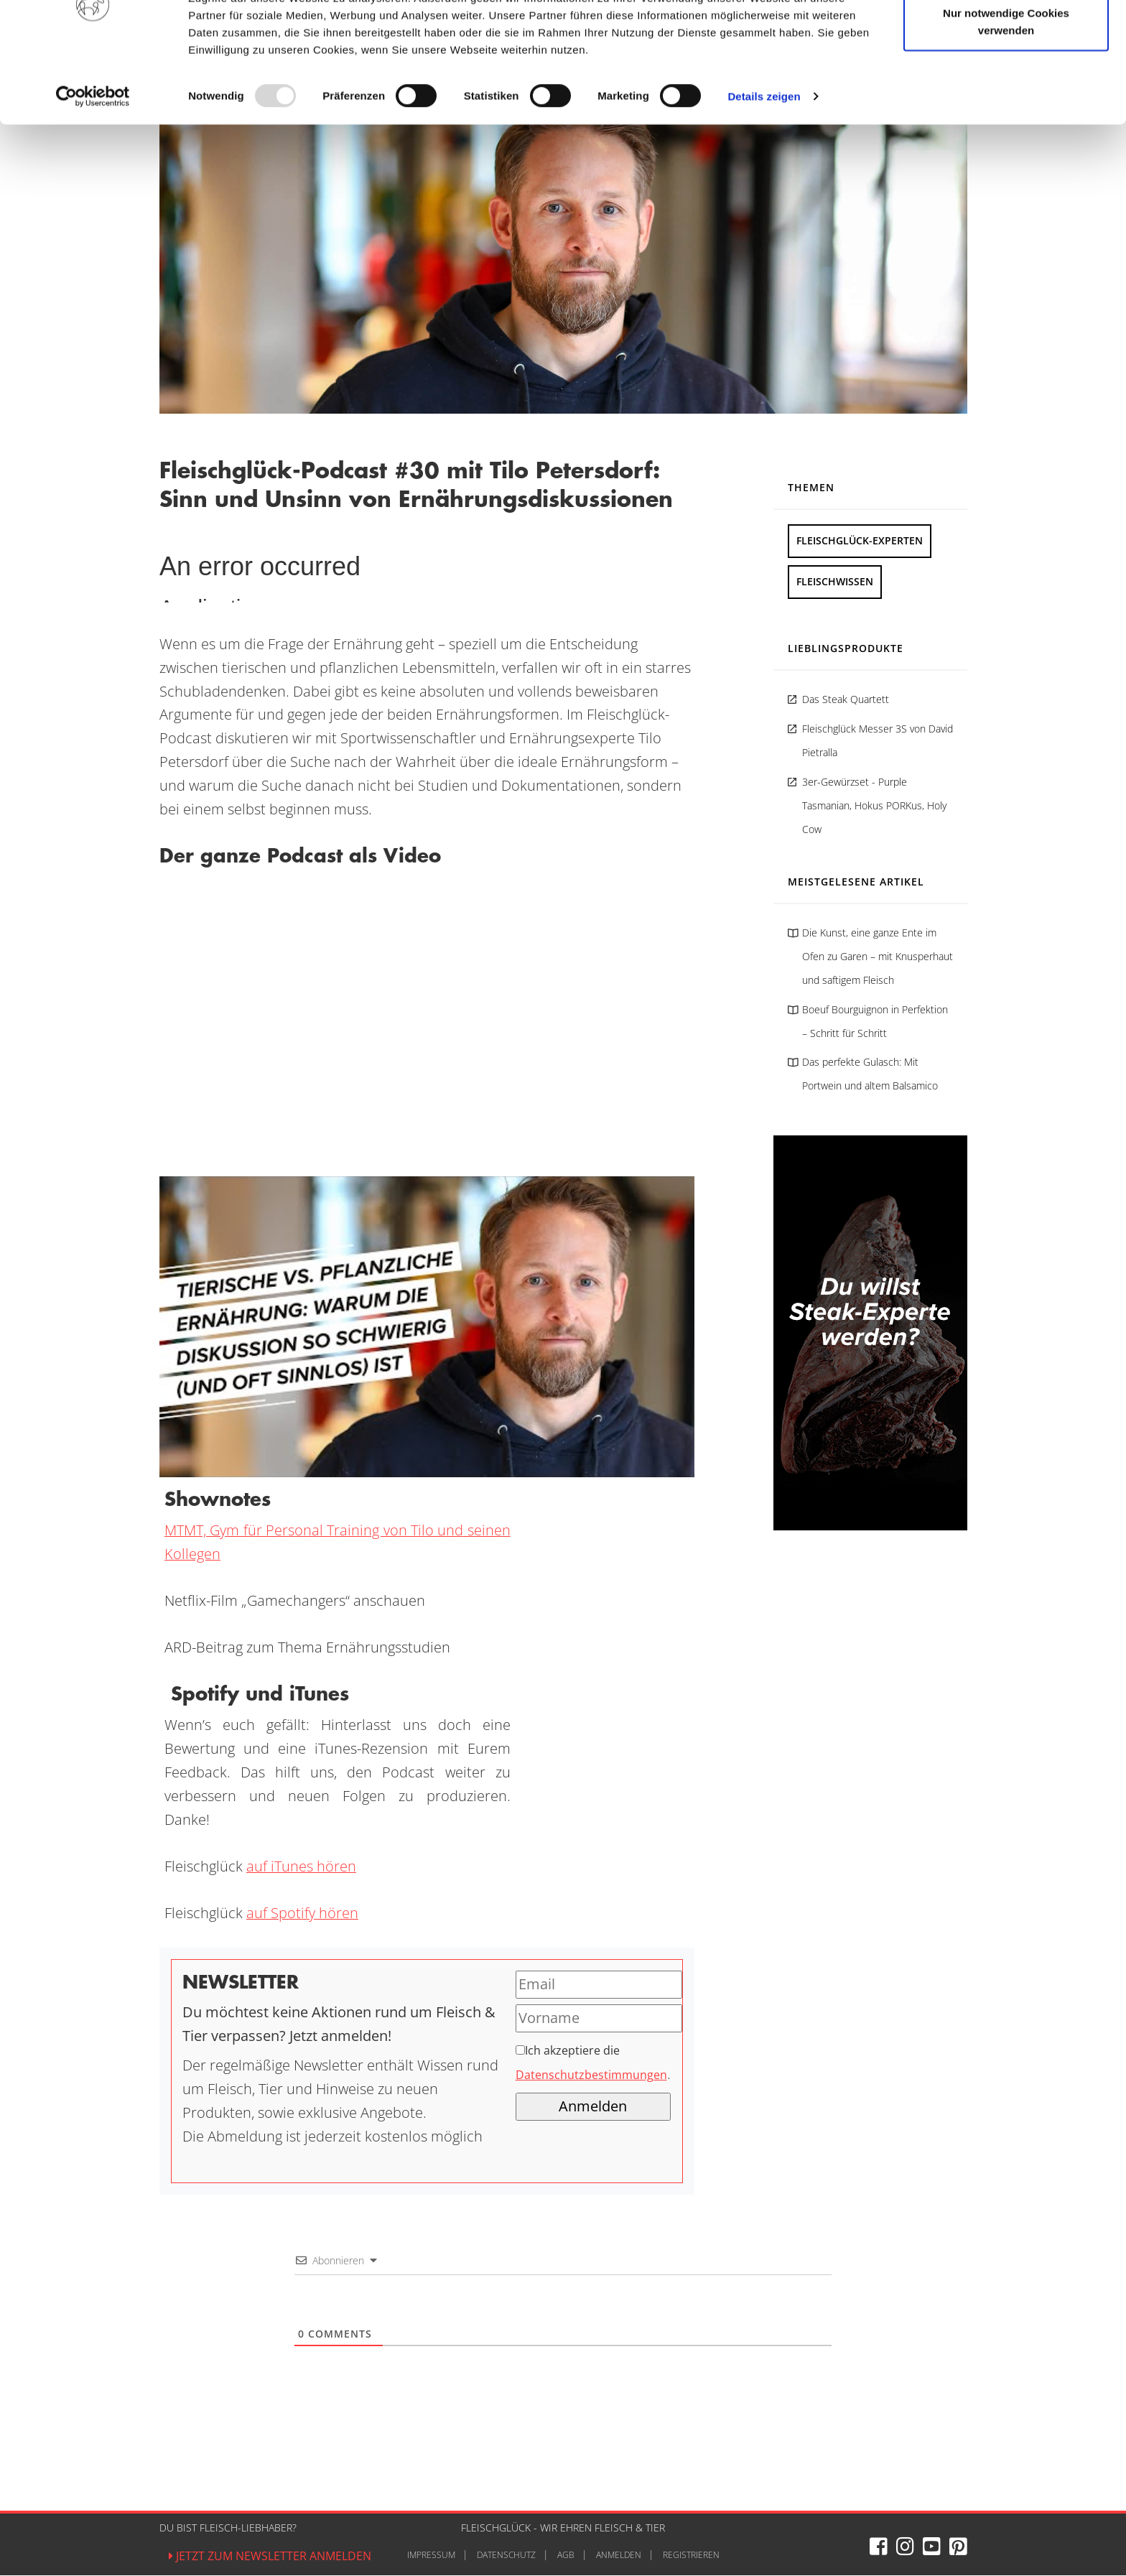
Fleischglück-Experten (859, 541)
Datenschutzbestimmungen (591, 2077)
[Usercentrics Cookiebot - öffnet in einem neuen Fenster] (93, 168)
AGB (565, 2555)
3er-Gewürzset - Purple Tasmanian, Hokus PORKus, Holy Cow (874, 806)
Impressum (431, 2555)
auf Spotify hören (302, 1913)
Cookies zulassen (1006, 38)
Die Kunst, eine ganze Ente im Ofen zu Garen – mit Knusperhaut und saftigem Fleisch (877, 956)
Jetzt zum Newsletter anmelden (270, 2557)
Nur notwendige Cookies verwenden (1006, 93)
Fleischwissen (834, 582)
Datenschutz (506, 2555)
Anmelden (618, 2555)
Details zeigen (763, 168)
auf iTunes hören (301, 1867)
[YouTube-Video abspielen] (426, 1326)
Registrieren (691, 2555)
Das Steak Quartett (845, 700)
